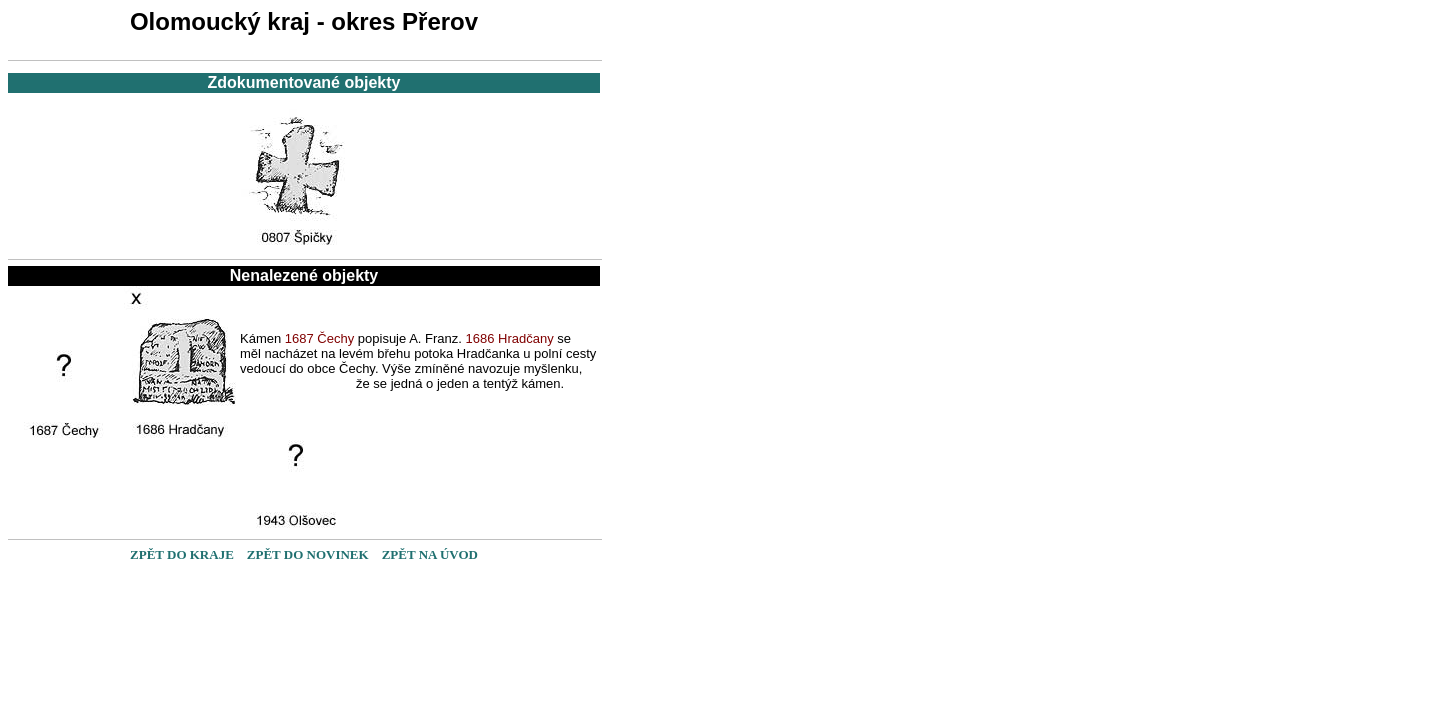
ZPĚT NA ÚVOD (430, 554)
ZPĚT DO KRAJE (182, 554)
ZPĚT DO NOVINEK (308, 554)
